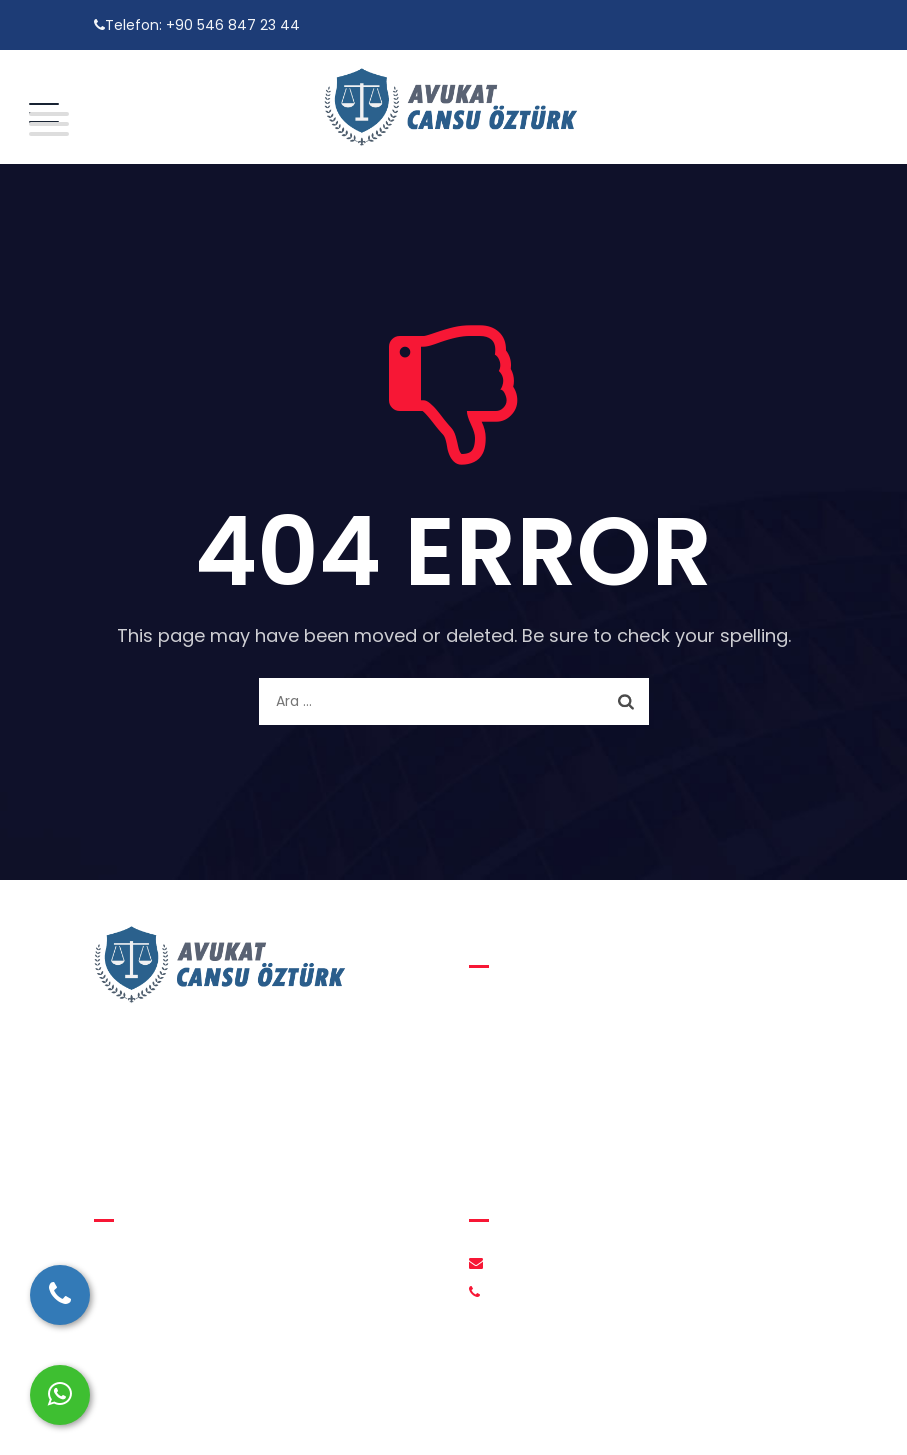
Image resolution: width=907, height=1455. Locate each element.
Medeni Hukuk (533, 1047)
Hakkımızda (149, 1263)
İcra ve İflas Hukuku (551, 1123)
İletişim (134, 1301)
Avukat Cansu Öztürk (442, 1415)
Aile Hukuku (524, 1009)
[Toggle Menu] (44, 124)
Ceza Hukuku (530, 1085)
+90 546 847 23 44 (233, 25)
